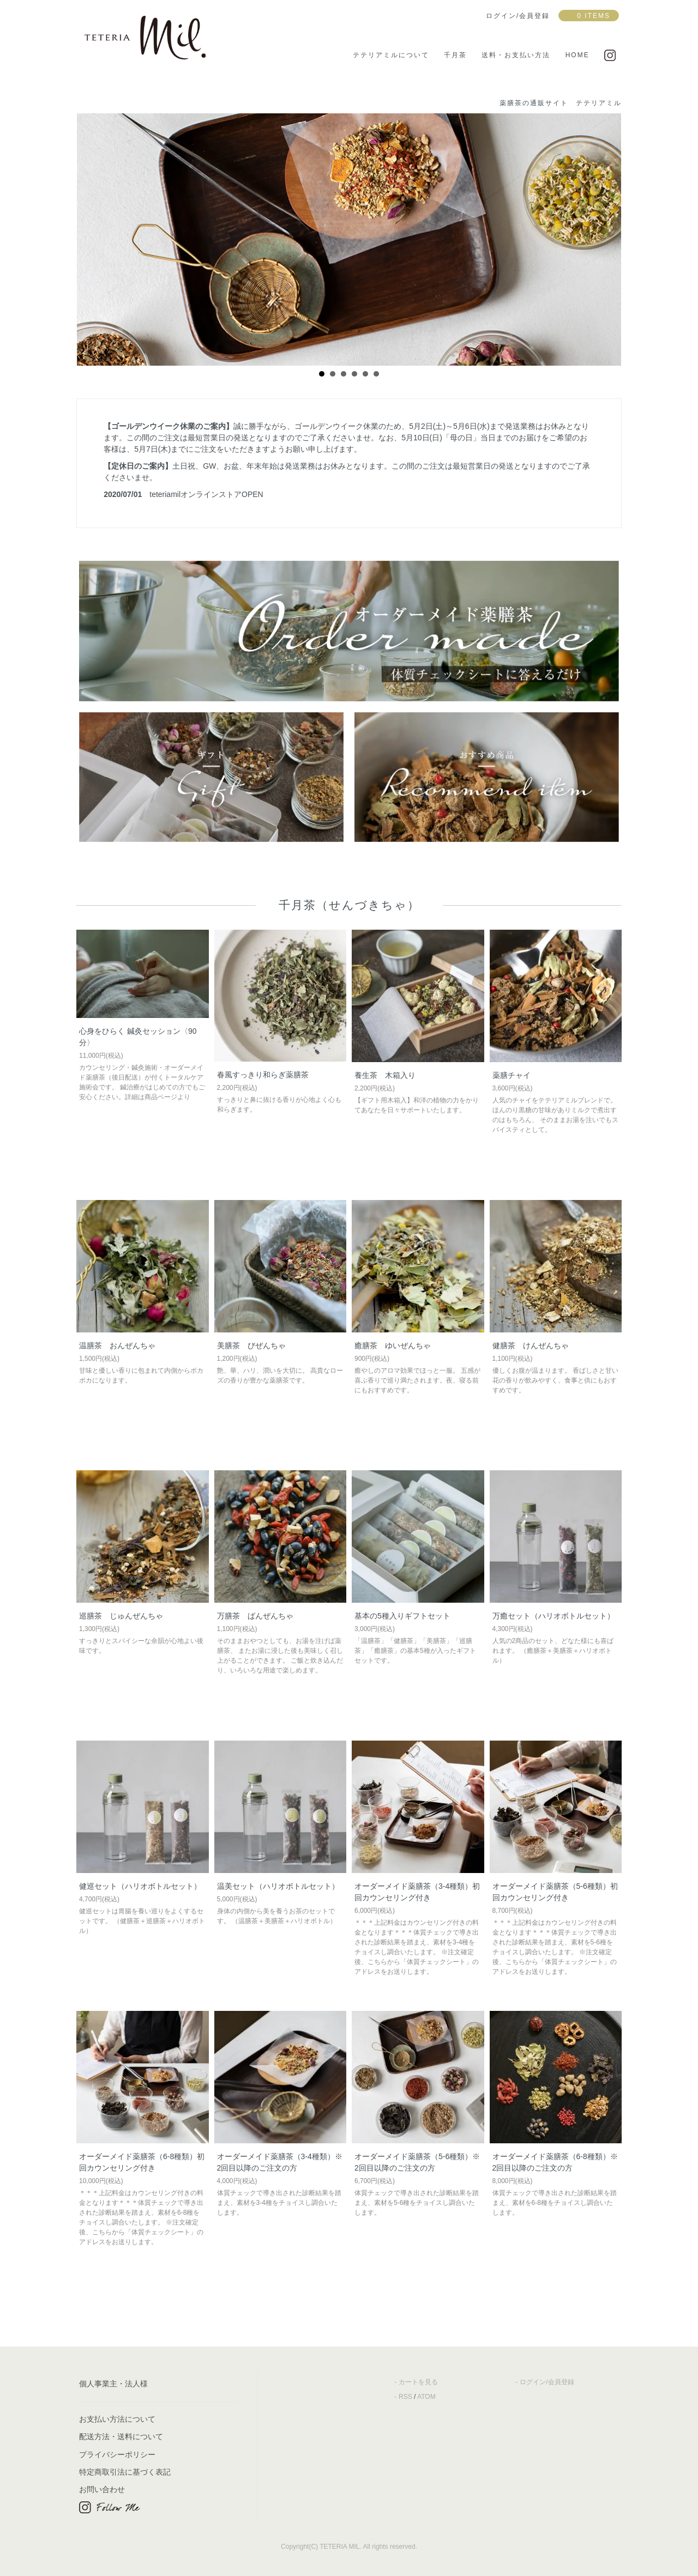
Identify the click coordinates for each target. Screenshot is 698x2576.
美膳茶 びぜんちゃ (251, 1345)
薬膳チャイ (511, 1075)
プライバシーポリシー (117, 2454)
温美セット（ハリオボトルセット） (278, 1886)
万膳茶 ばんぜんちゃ (255, 1615)
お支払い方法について (117, 2419)
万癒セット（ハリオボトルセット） (553, 1615)
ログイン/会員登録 (547, 2382)
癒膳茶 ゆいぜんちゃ (392, 1345)
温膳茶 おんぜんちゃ (117, 1345)
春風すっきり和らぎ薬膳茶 (263, 1074)
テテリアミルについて (391, 55)
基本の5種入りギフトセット (402, 1615)
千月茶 (455, 55)
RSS (405, 2397)
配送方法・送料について (121, 2436)
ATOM (426, 2397)
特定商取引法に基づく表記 (125, 2472)
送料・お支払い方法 (516, 55)
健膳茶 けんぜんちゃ (530, 1345)
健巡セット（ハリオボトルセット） (140, 1886)
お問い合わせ (102, 2489)
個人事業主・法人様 (113, 2383)
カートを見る (418, 2382)
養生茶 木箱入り (385, 1075)
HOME (577, 55)
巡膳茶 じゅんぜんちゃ (121, 1615)
